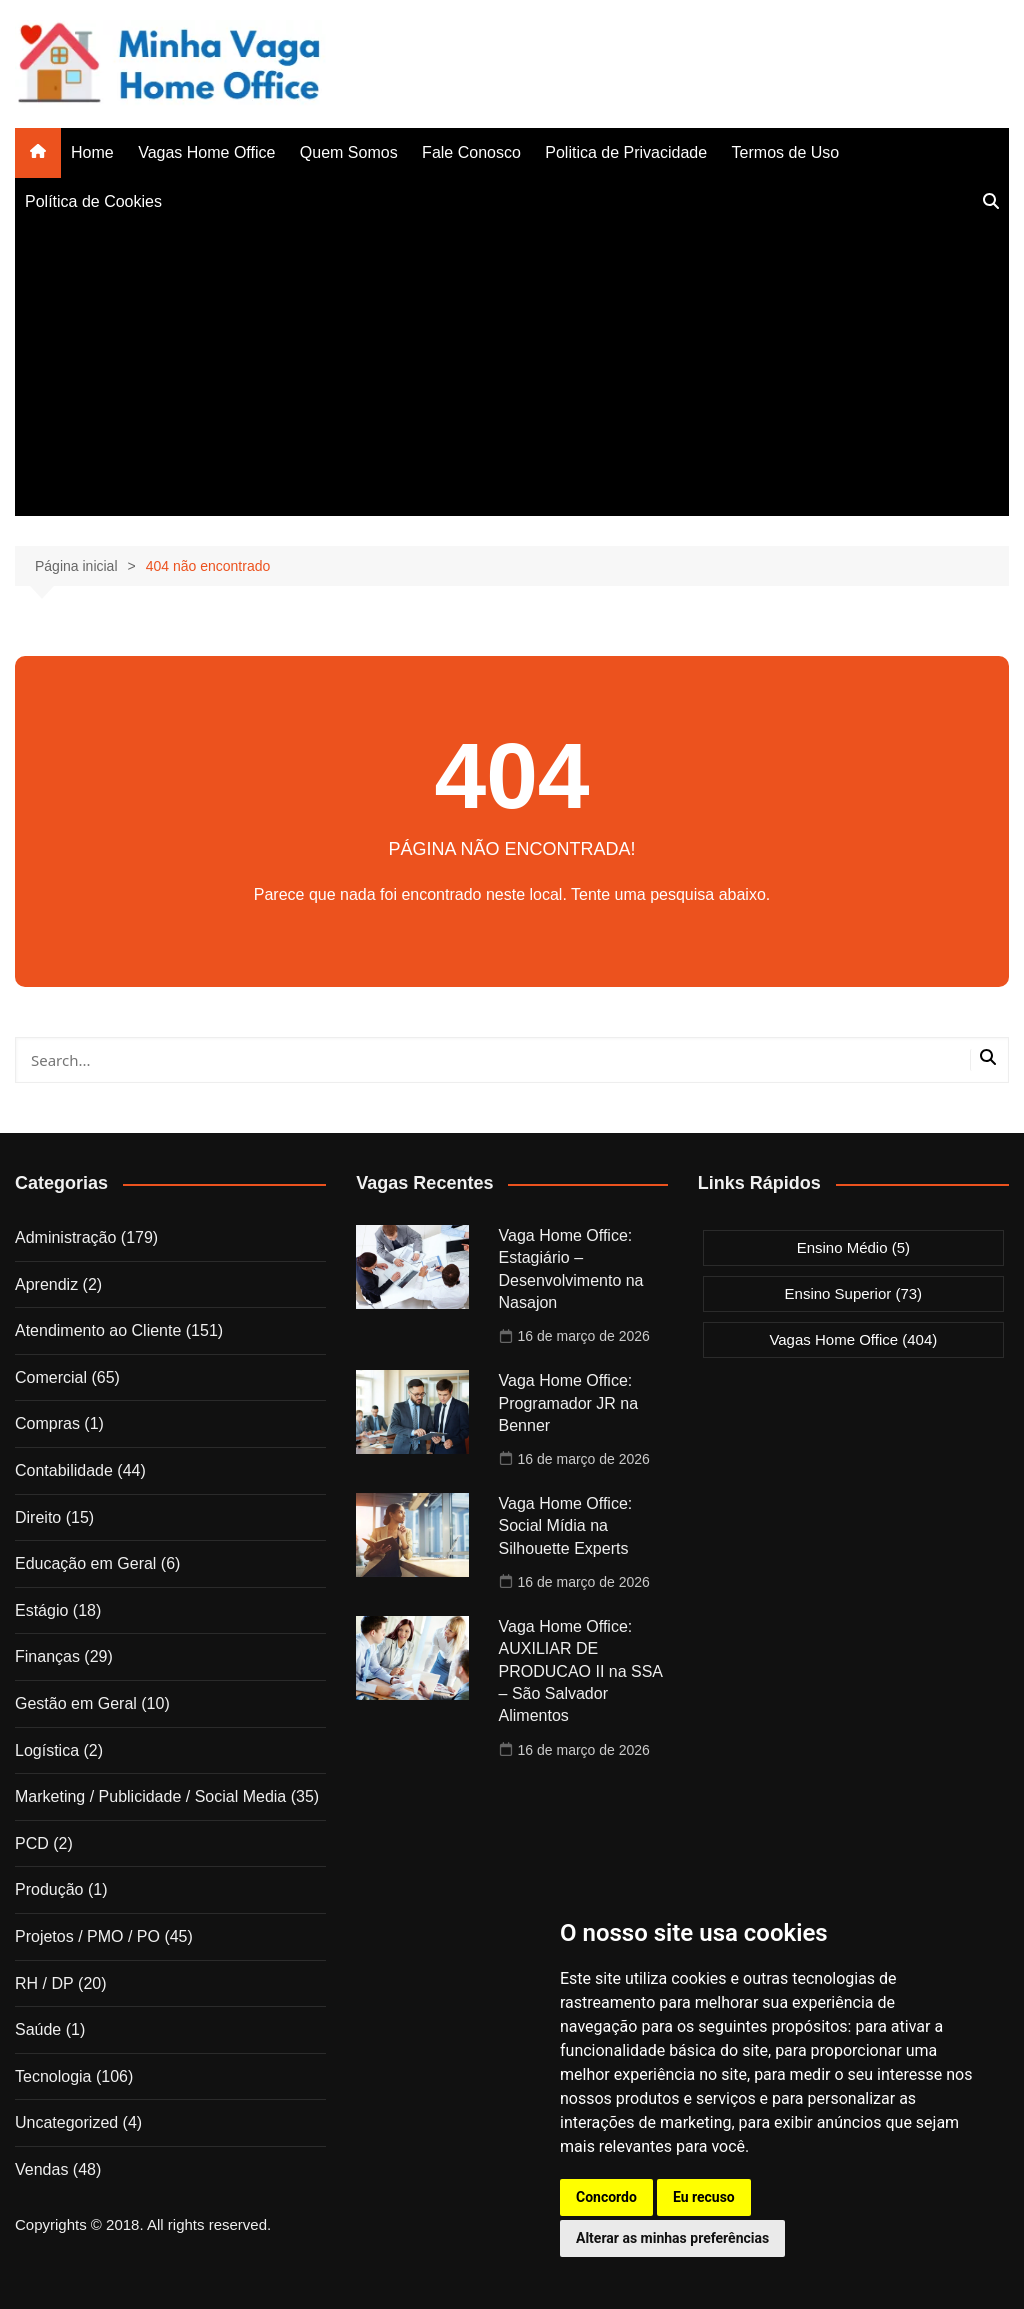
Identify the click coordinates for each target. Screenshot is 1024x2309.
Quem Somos (349, 152)
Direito (38, 1517)
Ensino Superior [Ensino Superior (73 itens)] (854, 1293)
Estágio (41, 1610)
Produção (49, 1889)
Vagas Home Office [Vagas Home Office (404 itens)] (853, 1339)
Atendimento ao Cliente (98, 1330)
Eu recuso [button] (704, 2197)
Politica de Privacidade (626, 152)
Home (92, 152)
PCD (32, 1843)
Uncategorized (66, 2122)
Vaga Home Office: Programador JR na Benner (569, 1403)
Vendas (41, 2169)
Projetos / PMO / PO (87, 1936)
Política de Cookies (93, 201)
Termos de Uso (786, 152)
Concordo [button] (606, 2197)
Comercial (51, 1377)
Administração (65, 1237)
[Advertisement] (512, 376)
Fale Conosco (471, 152)
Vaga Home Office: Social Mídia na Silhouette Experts (566, 1526)
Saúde (38, 2029)
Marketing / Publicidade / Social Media (150, 1796)
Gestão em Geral (76, 1703)
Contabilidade (64, 1470)
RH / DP (44, 1983)
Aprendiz (46, 1284)
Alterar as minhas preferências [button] (672, 2238)
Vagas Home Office (206, 152)
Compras (47, 1423)
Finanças (47, 1656)
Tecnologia (53, 2076)
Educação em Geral (85, 1563)
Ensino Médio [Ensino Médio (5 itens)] (853, 1247)
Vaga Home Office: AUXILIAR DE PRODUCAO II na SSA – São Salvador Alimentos (581, 1671)
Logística (47, 1750)
